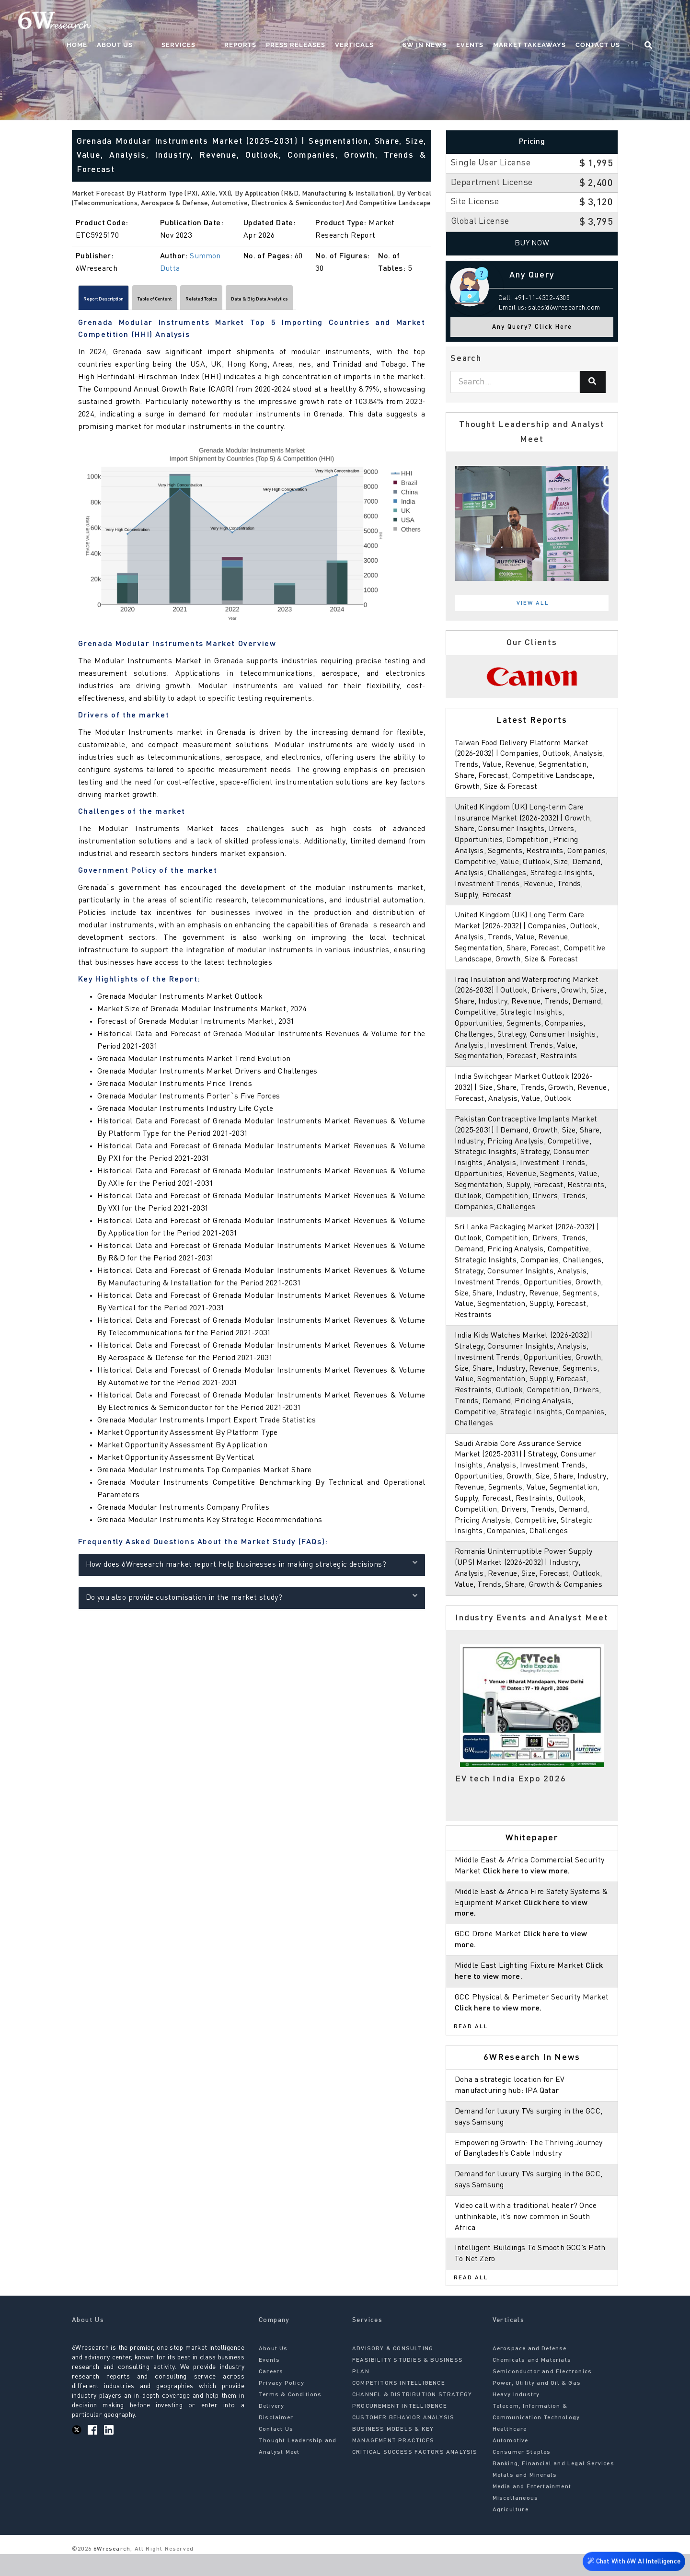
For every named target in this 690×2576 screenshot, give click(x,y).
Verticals (391, 21)
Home (152, 21)
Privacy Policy (281, 2405)
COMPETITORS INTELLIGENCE (398, 2405)
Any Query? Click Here (532, 327)
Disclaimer (276, 2440)
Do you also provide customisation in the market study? (252, 1601)
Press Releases (333, 21)
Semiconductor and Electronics (542, 2394)
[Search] (593, 382)
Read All (471, 2049)
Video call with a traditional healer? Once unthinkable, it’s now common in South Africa (528, 2239)
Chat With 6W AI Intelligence (632, 2559)
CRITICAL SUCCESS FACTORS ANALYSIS (415, 2474)
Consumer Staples (522, 2474)
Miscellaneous (516, 2520)
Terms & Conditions (290, 2417)
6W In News (443, 21)
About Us (190, 21)
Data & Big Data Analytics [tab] (357, 301)
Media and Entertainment (532, 2509)
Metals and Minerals (525, 2497)
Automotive (511, 2463)
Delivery (272, 2428)
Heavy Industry (516, 2417)
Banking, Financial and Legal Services (553, 2486)
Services (235, 21)
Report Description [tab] (118, 301)
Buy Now (532, 243)
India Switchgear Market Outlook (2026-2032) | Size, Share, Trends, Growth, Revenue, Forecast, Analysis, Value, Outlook (532, 1099)
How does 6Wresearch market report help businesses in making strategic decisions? (252, 1568)
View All (533, 603)
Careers (271, 2394)
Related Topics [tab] (269, 301)
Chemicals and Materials (532, 2382)
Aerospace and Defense (530, 2371)
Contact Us (616, 21)
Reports (278, 21)
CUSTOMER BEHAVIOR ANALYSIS (403, 2440)
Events (488, 21)
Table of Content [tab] (197, 301)
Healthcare (510, 2451)
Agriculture (511, 2532)
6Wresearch (111, 2571)
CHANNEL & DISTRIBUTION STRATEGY (412, 2417)
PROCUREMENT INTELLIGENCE (399, 2428)
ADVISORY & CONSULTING (392, 2371)
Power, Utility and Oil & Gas (537, 2405)
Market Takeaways (547, 21)
